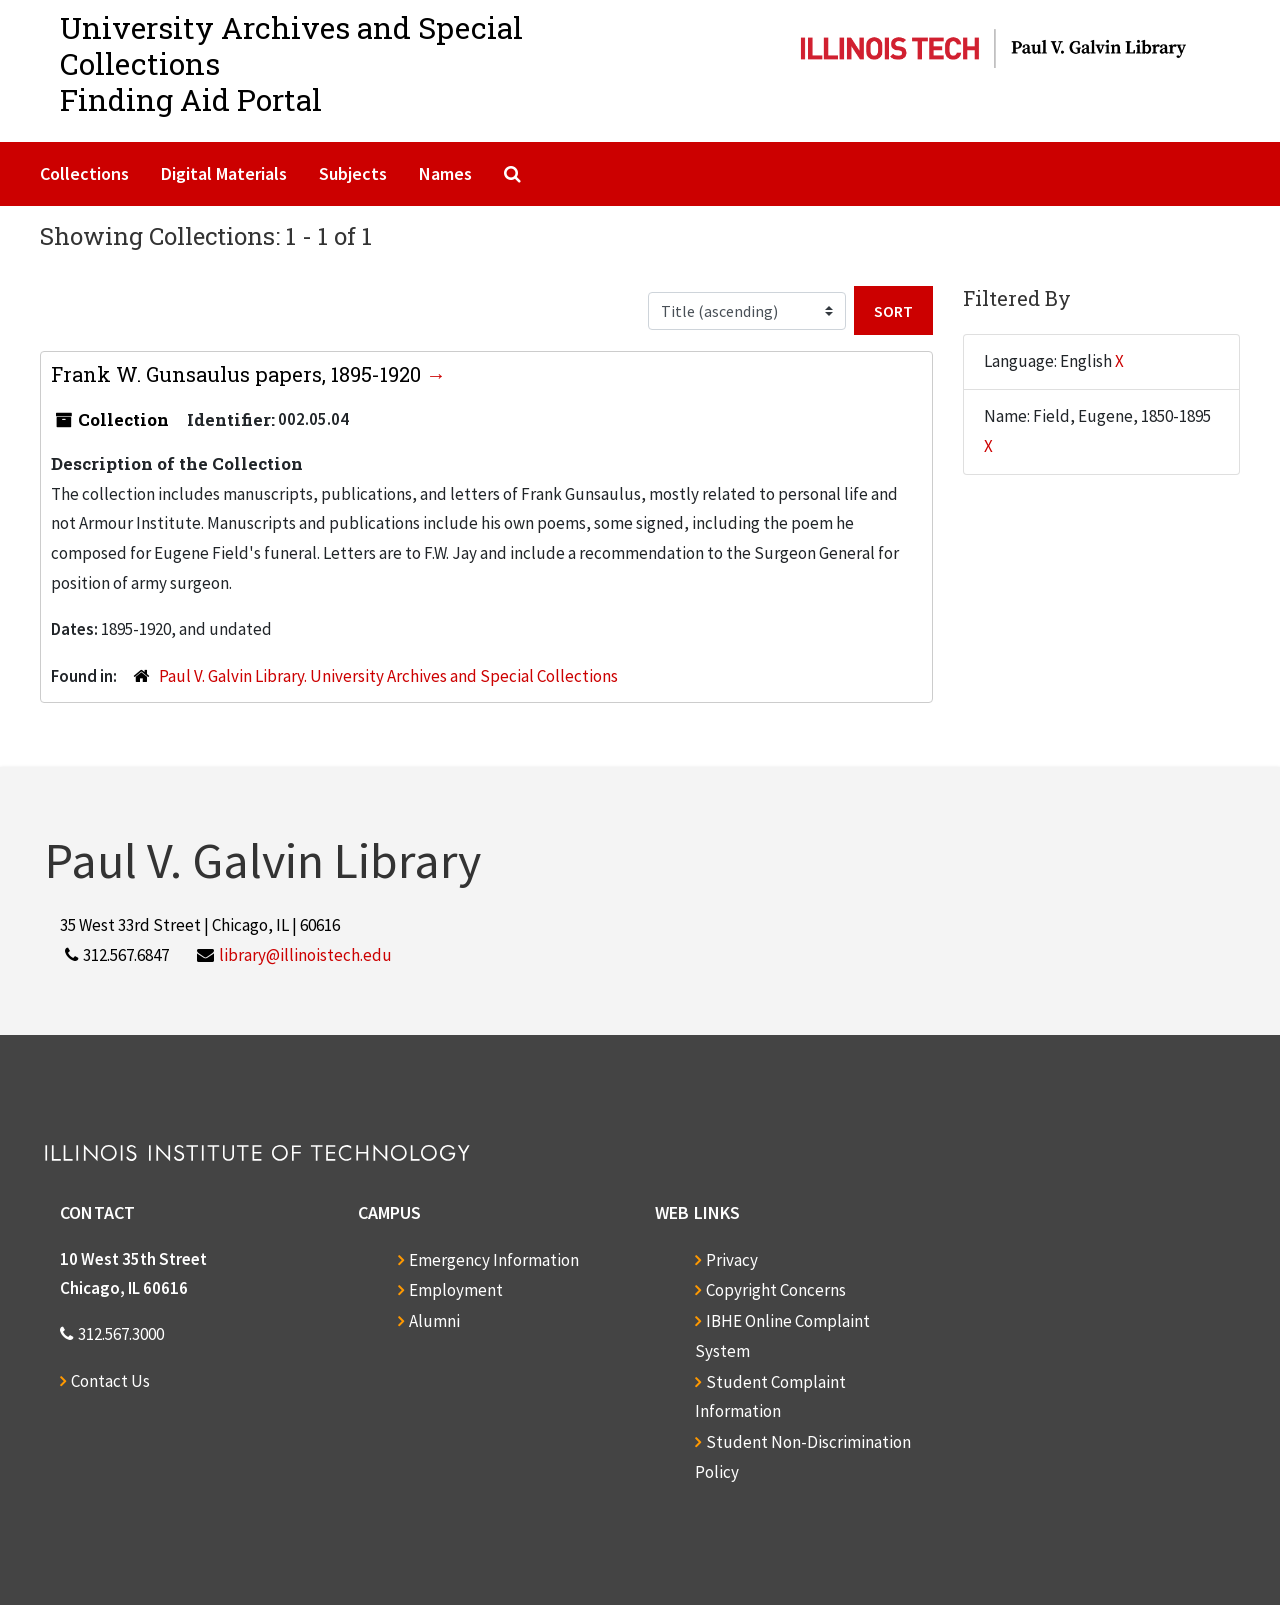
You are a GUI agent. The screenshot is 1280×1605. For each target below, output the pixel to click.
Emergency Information (494, 1260)
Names (445, 173)
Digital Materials (224, 173)
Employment (456, 1290)
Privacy (732, 1260)
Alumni (434, 1321)
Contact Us (110, 1381)
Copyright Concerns (776, 1290)
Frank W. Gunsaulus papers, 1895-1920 (238, 374)
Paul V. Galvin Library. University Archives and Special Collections (388, 676)
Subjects (353, 173)
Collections (84, 173)
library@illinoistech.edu (305, 955)
